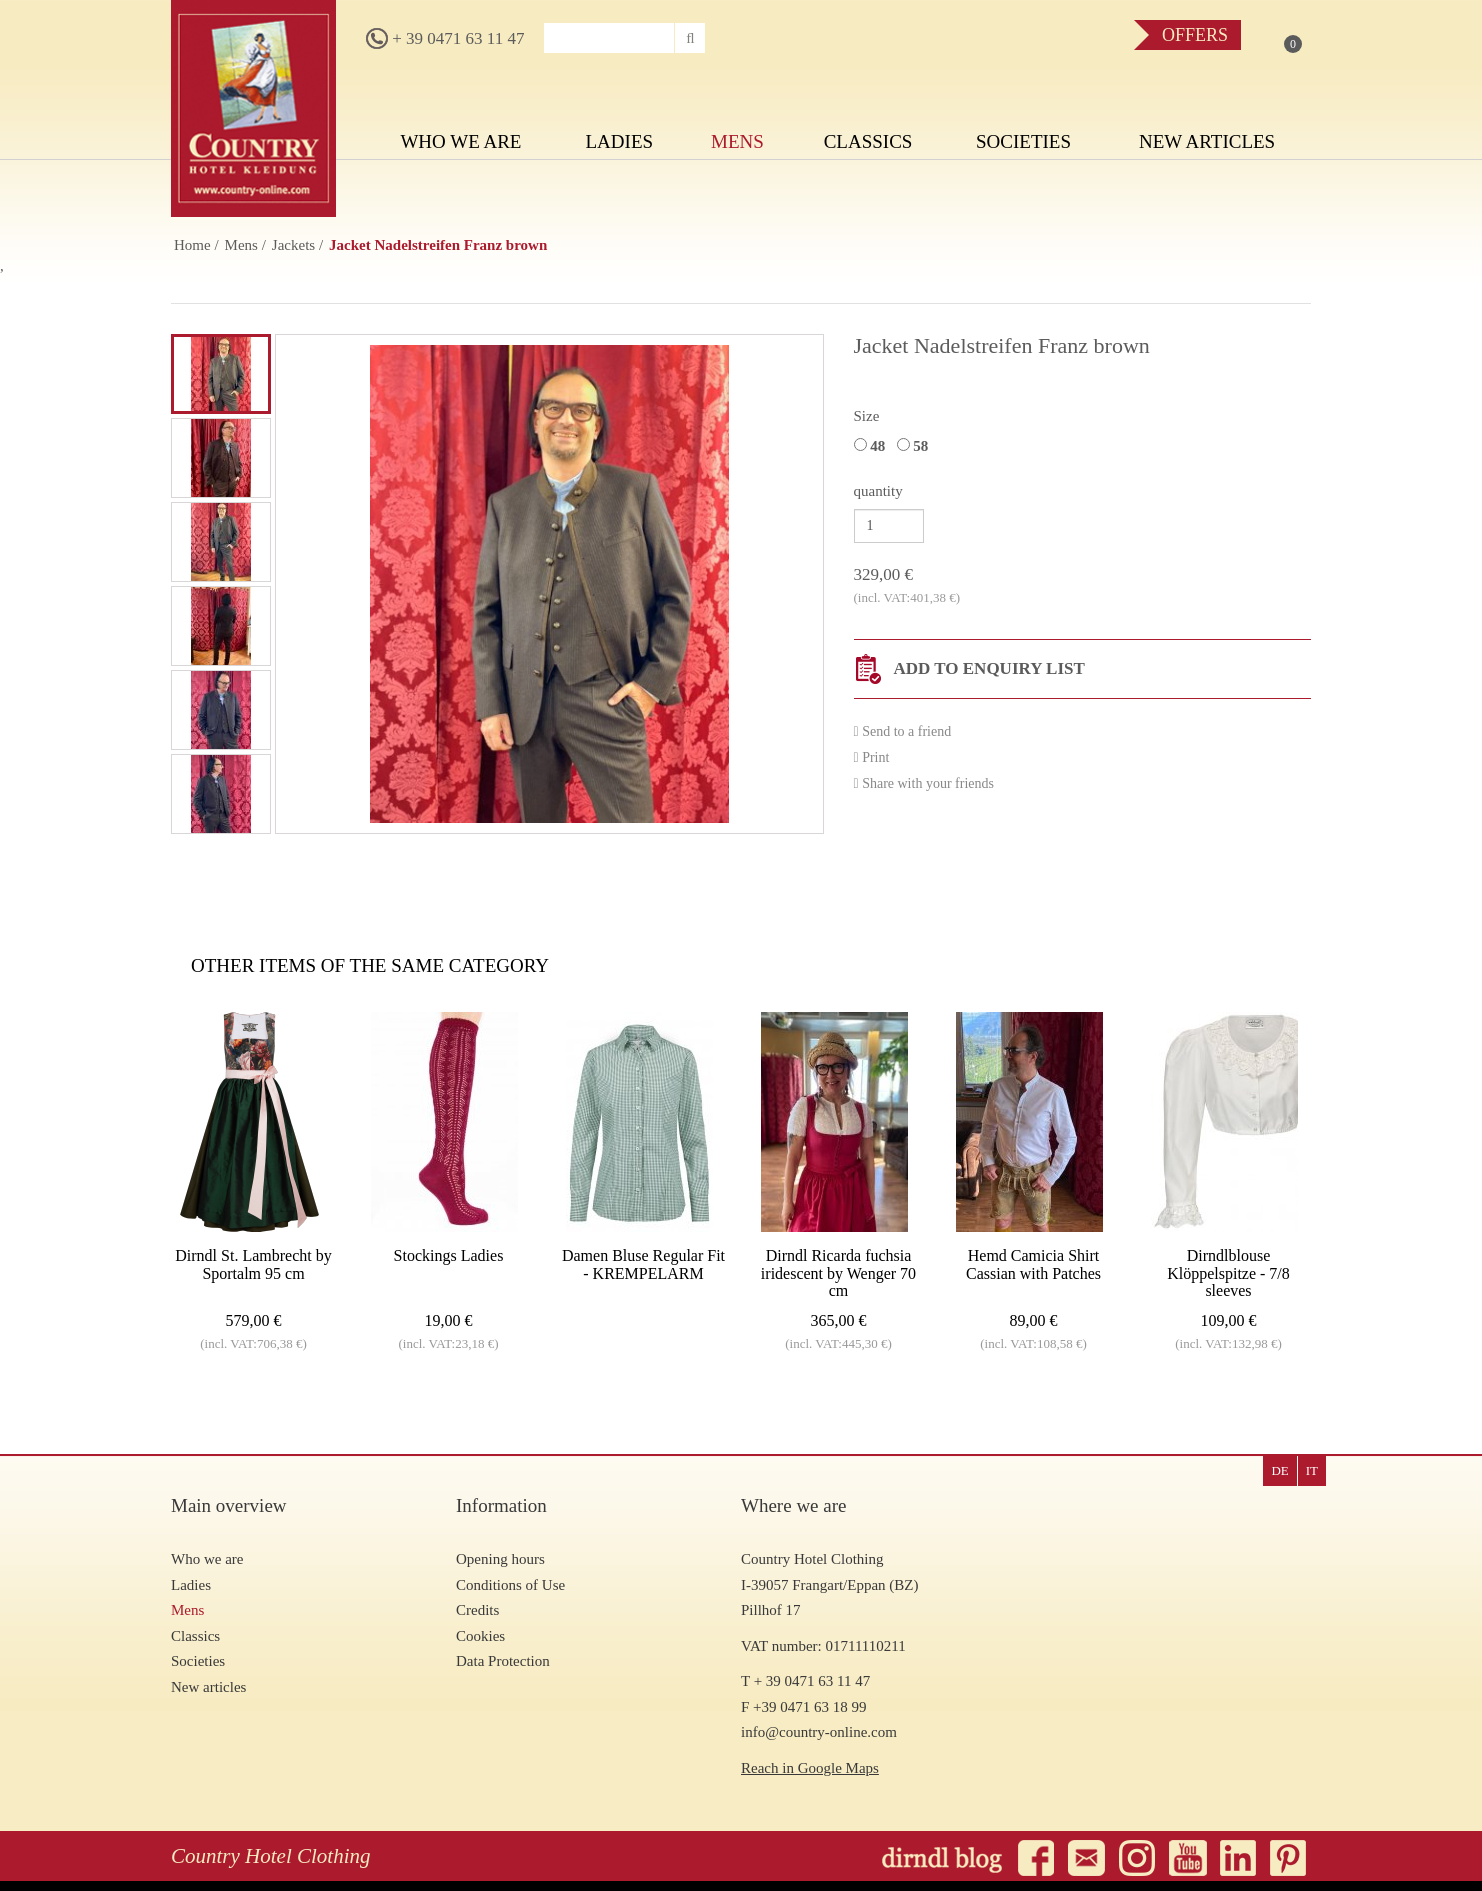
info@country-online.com (819, 1732)
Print (872, 757)
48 (873, 446)
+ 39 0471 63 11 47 (445, 38)
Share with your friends (924, 783)
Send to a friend (903, 731)
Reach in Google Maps (810, 1768)
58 (916, 446)
